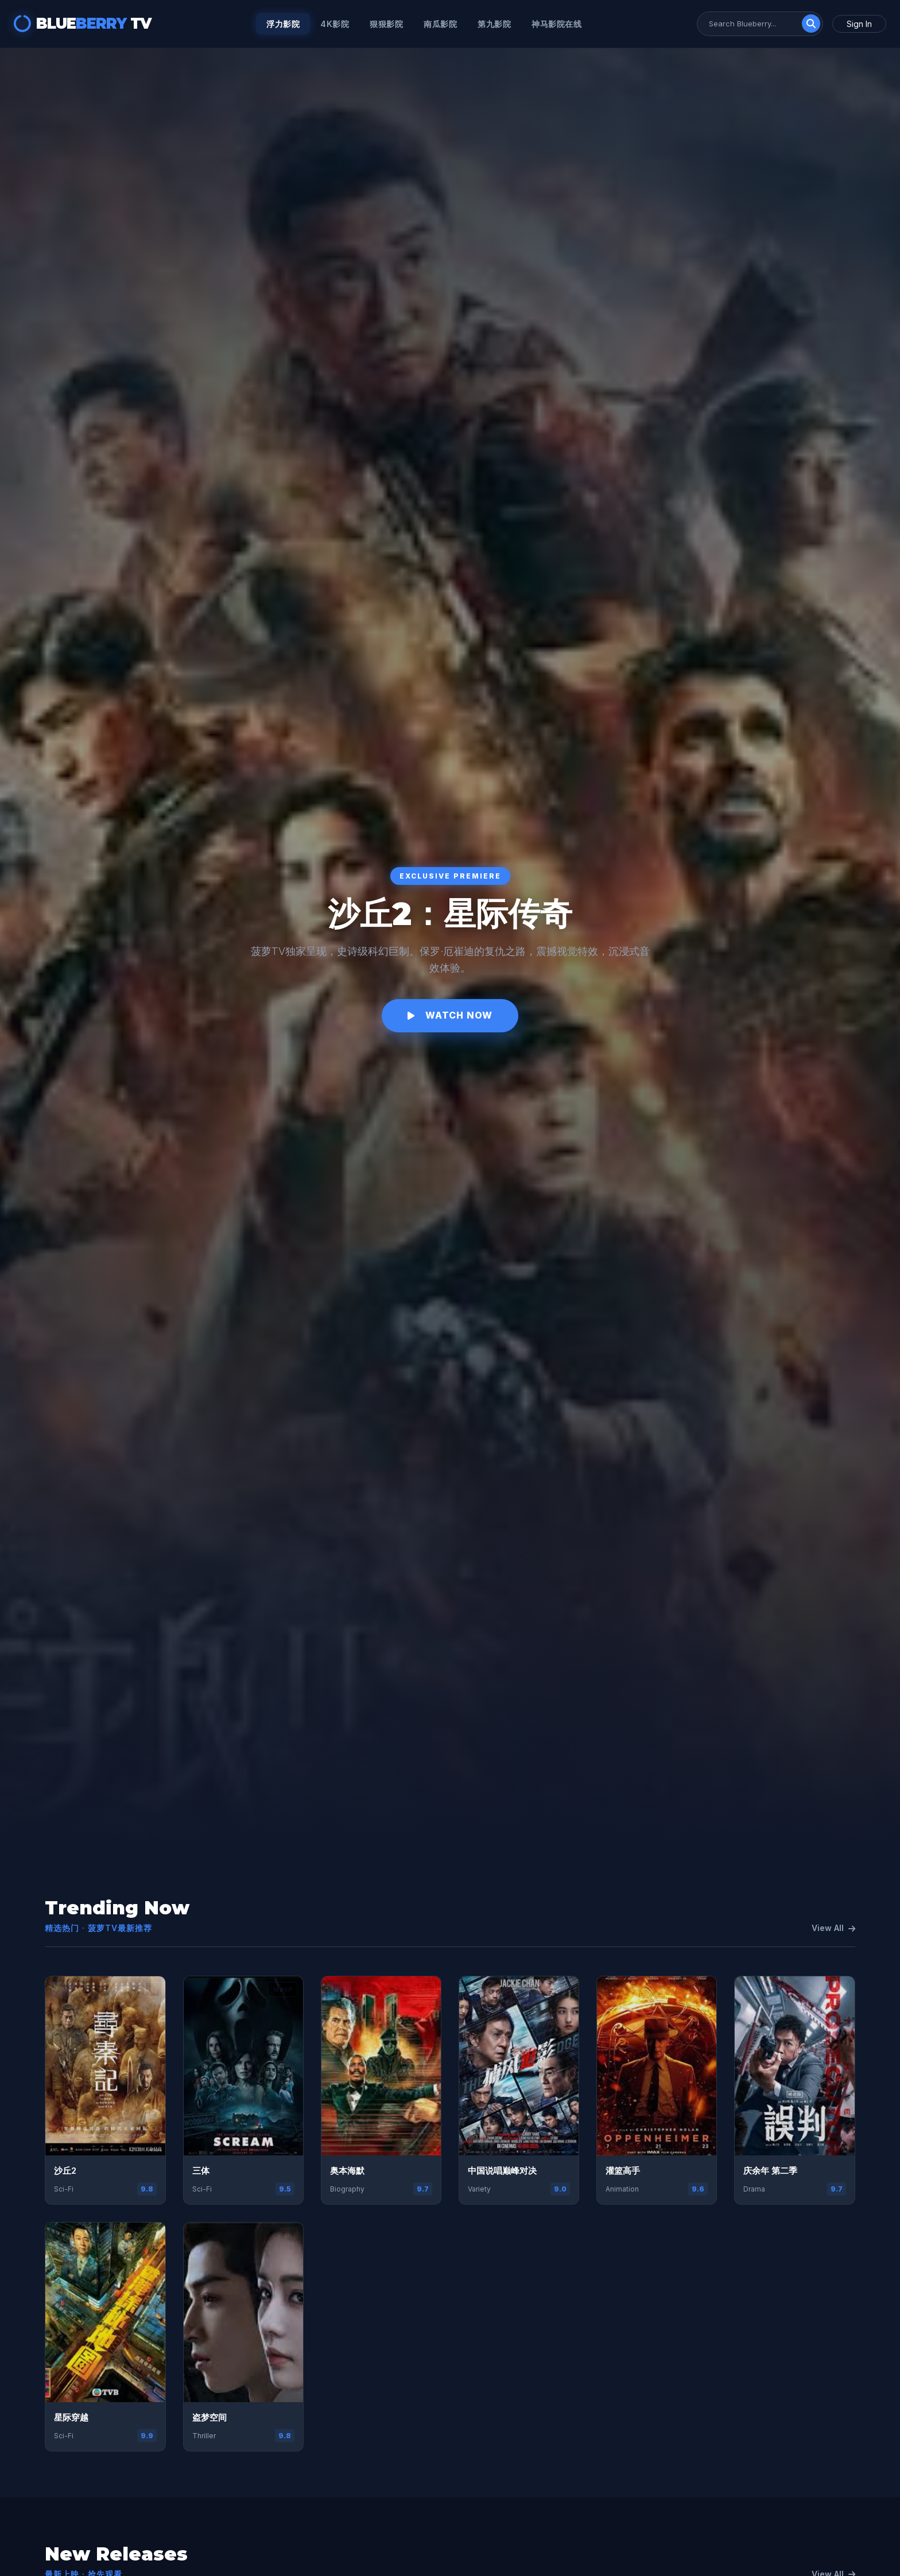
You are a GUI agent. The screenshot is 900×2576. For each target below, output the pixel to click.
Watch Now (450, 1015)
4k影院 (334, 24)
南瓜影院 (440, 24)
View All (833, 1928)
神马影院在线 (556, 24)
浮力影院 (283, 24)
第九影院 (494, 24)
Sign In (859, 24)
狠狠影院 (386, 24)
